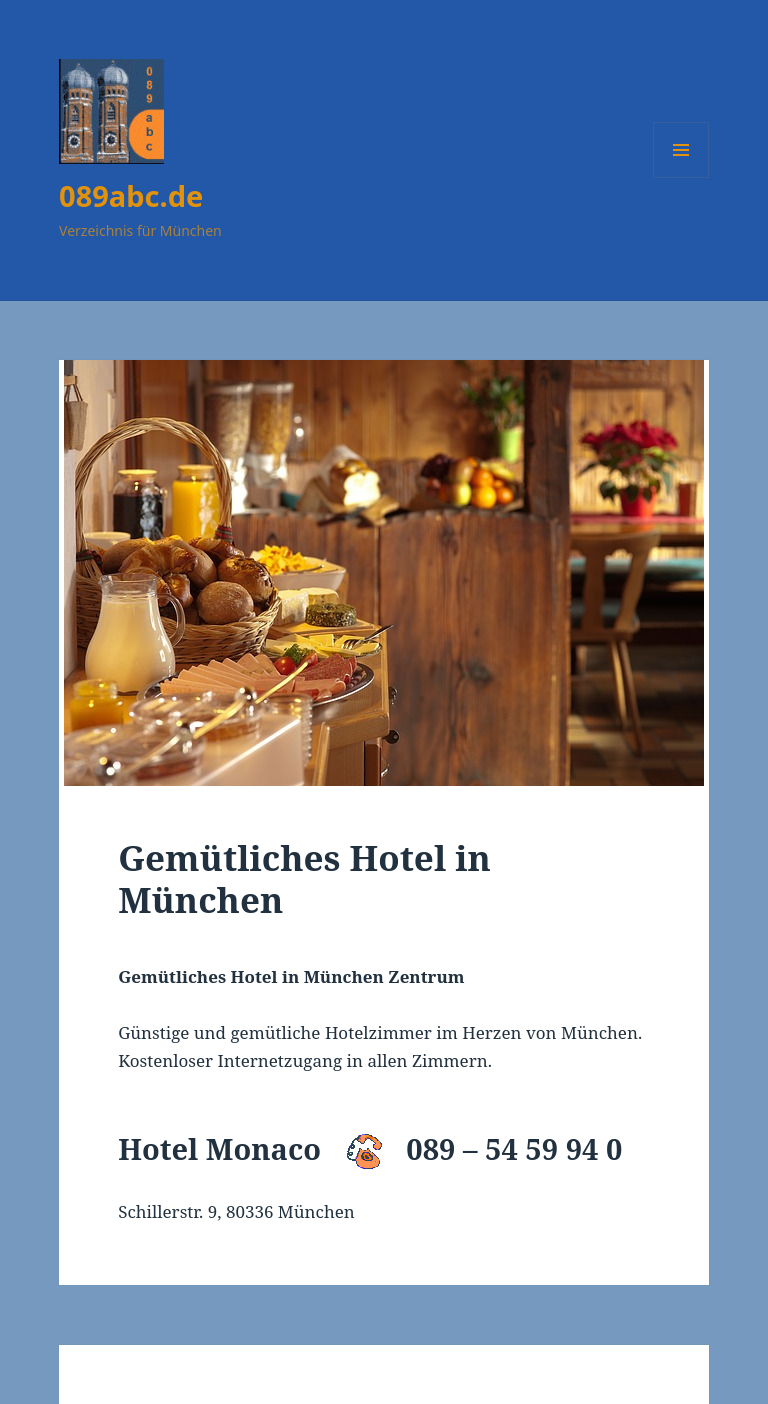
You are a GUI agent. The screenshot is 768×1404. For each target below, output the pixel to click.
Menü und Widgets (681, 177)
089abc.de (131, 195)
